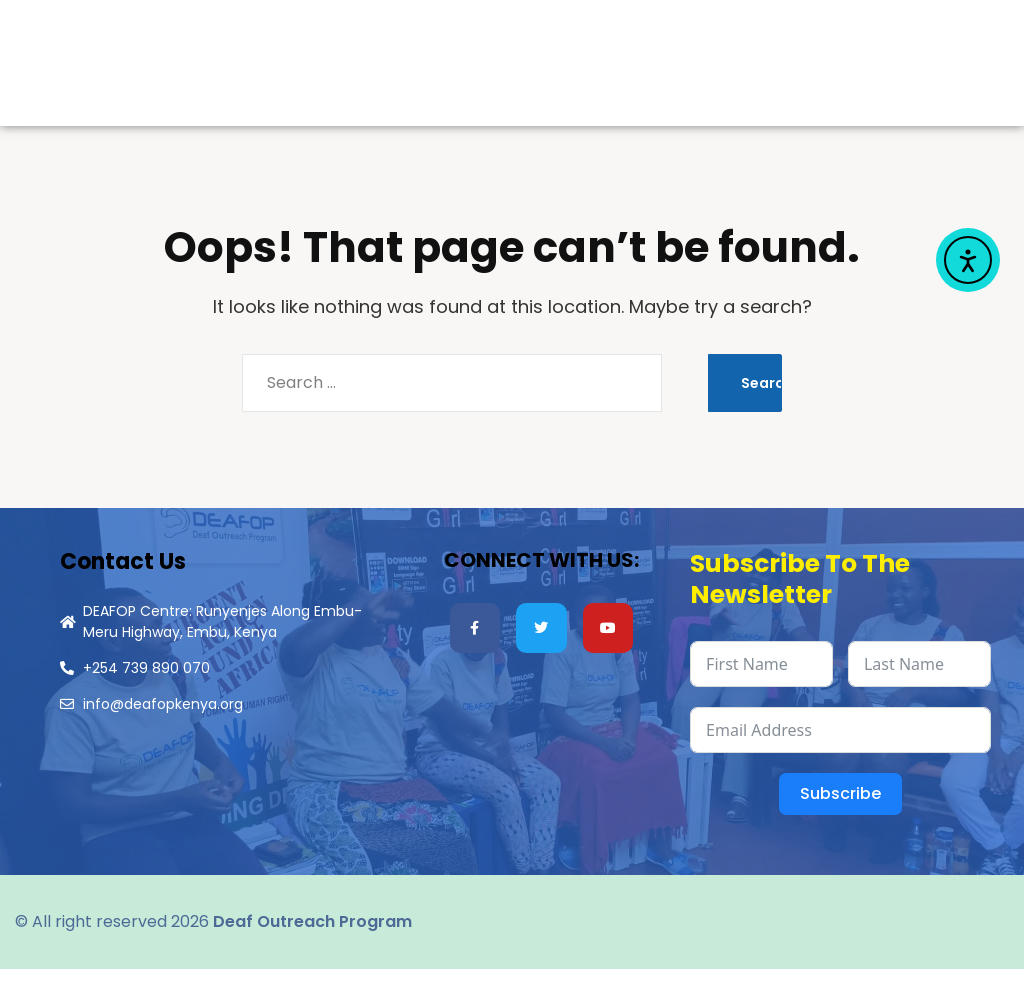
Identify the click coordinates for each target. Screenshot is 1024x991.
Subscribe (840, 815)
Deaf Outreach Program (312, 943)
